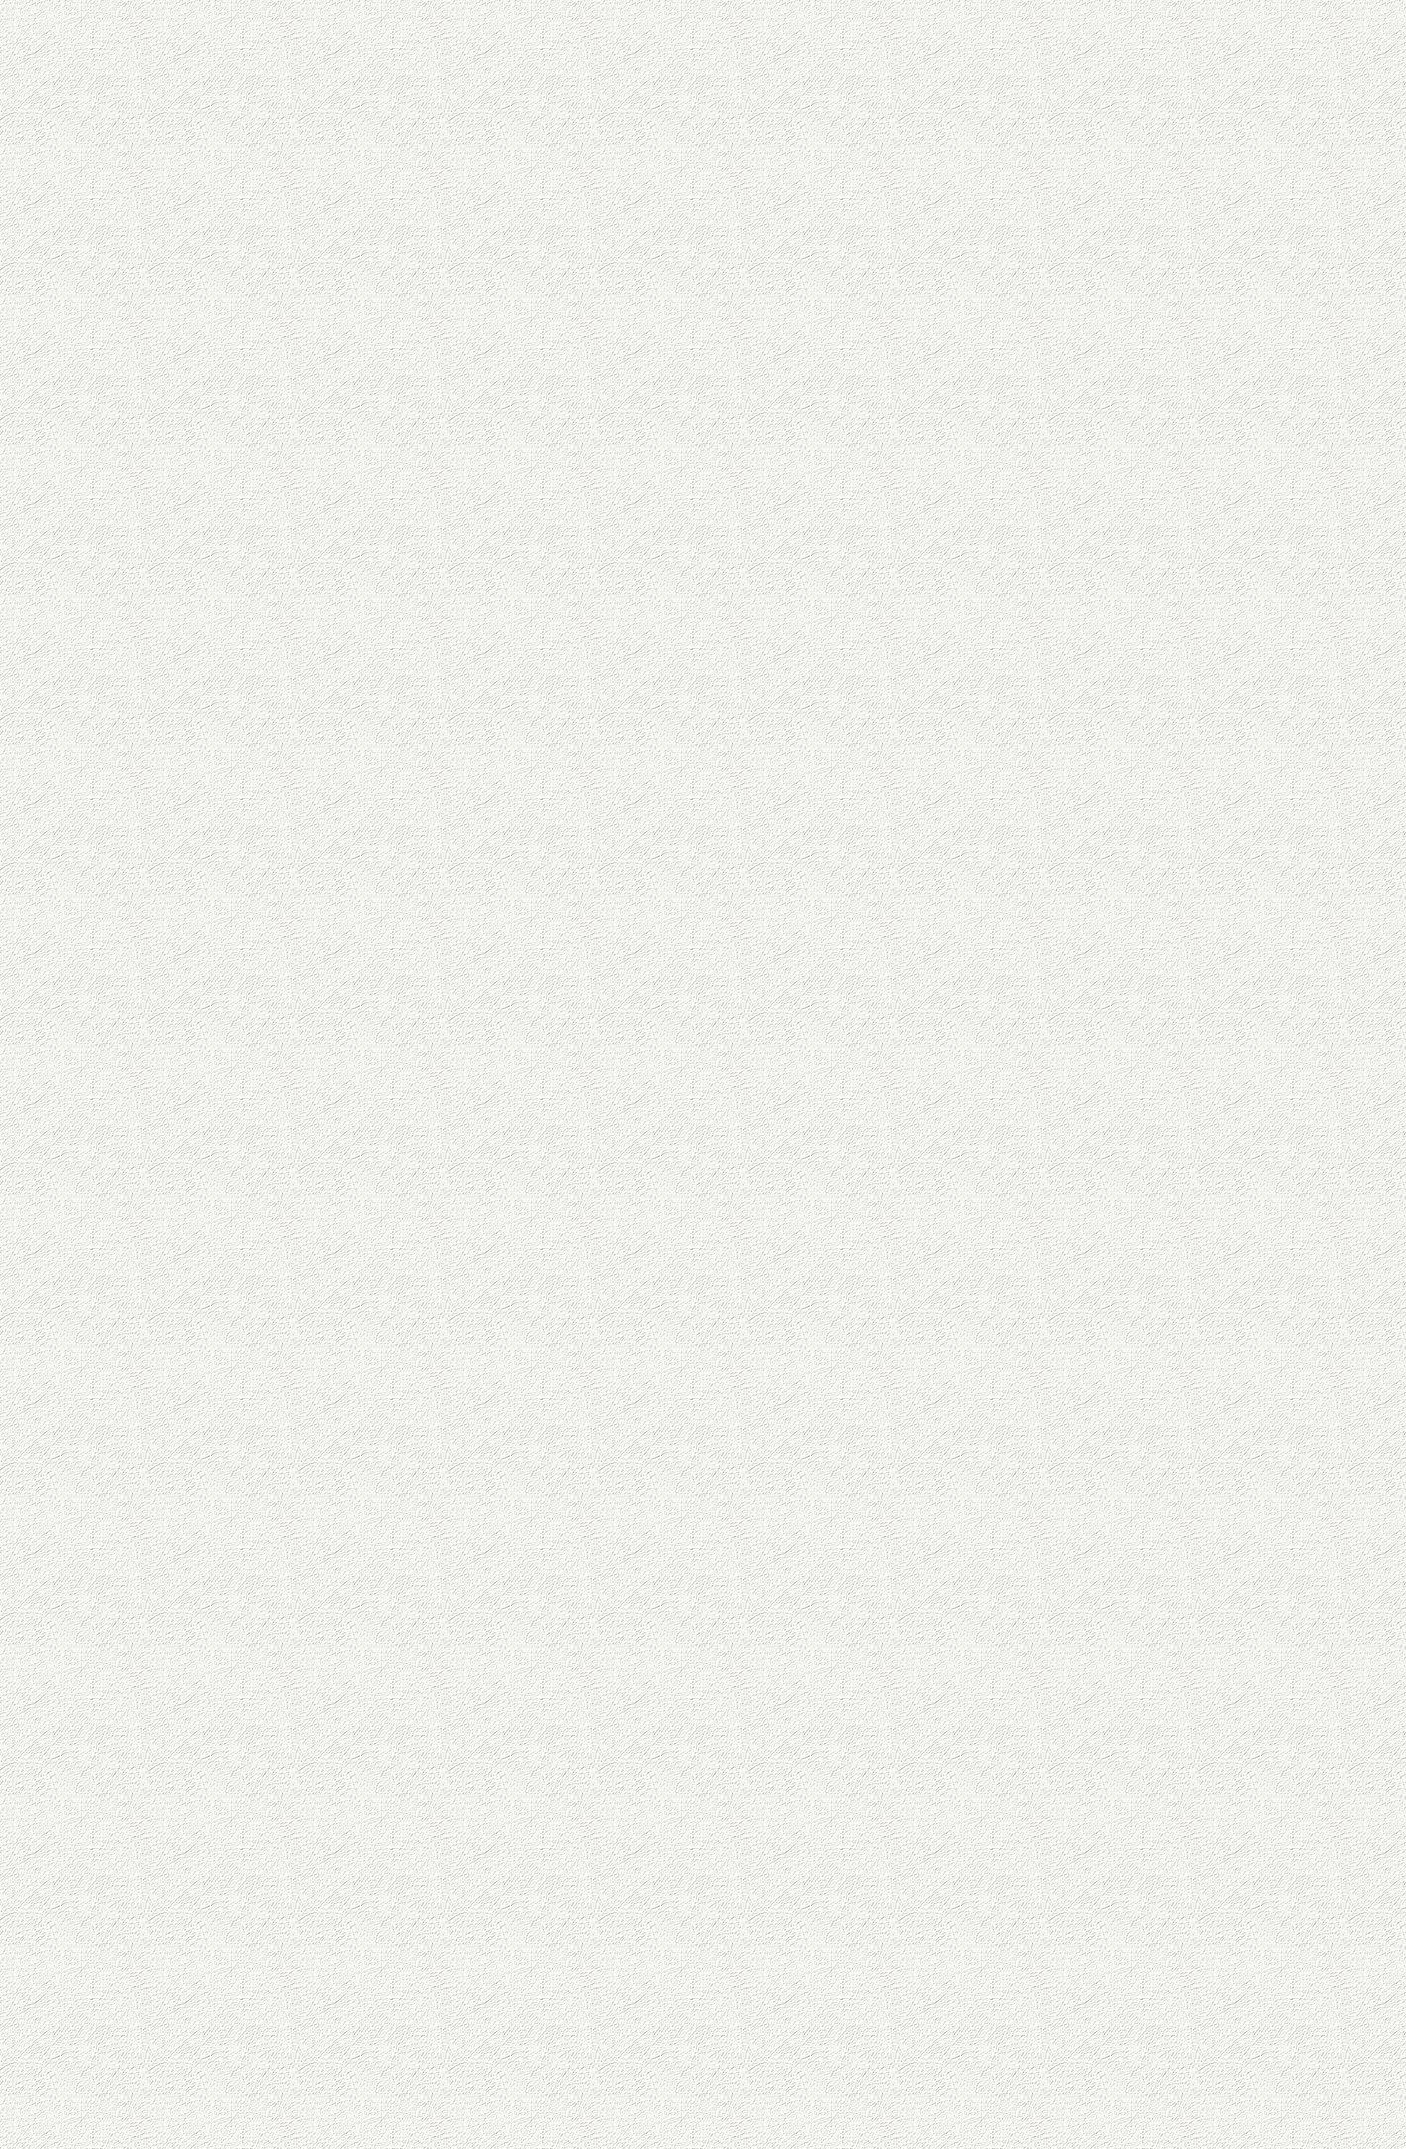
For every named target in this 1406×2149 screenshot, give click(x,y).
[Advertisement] (1083, 1600)
